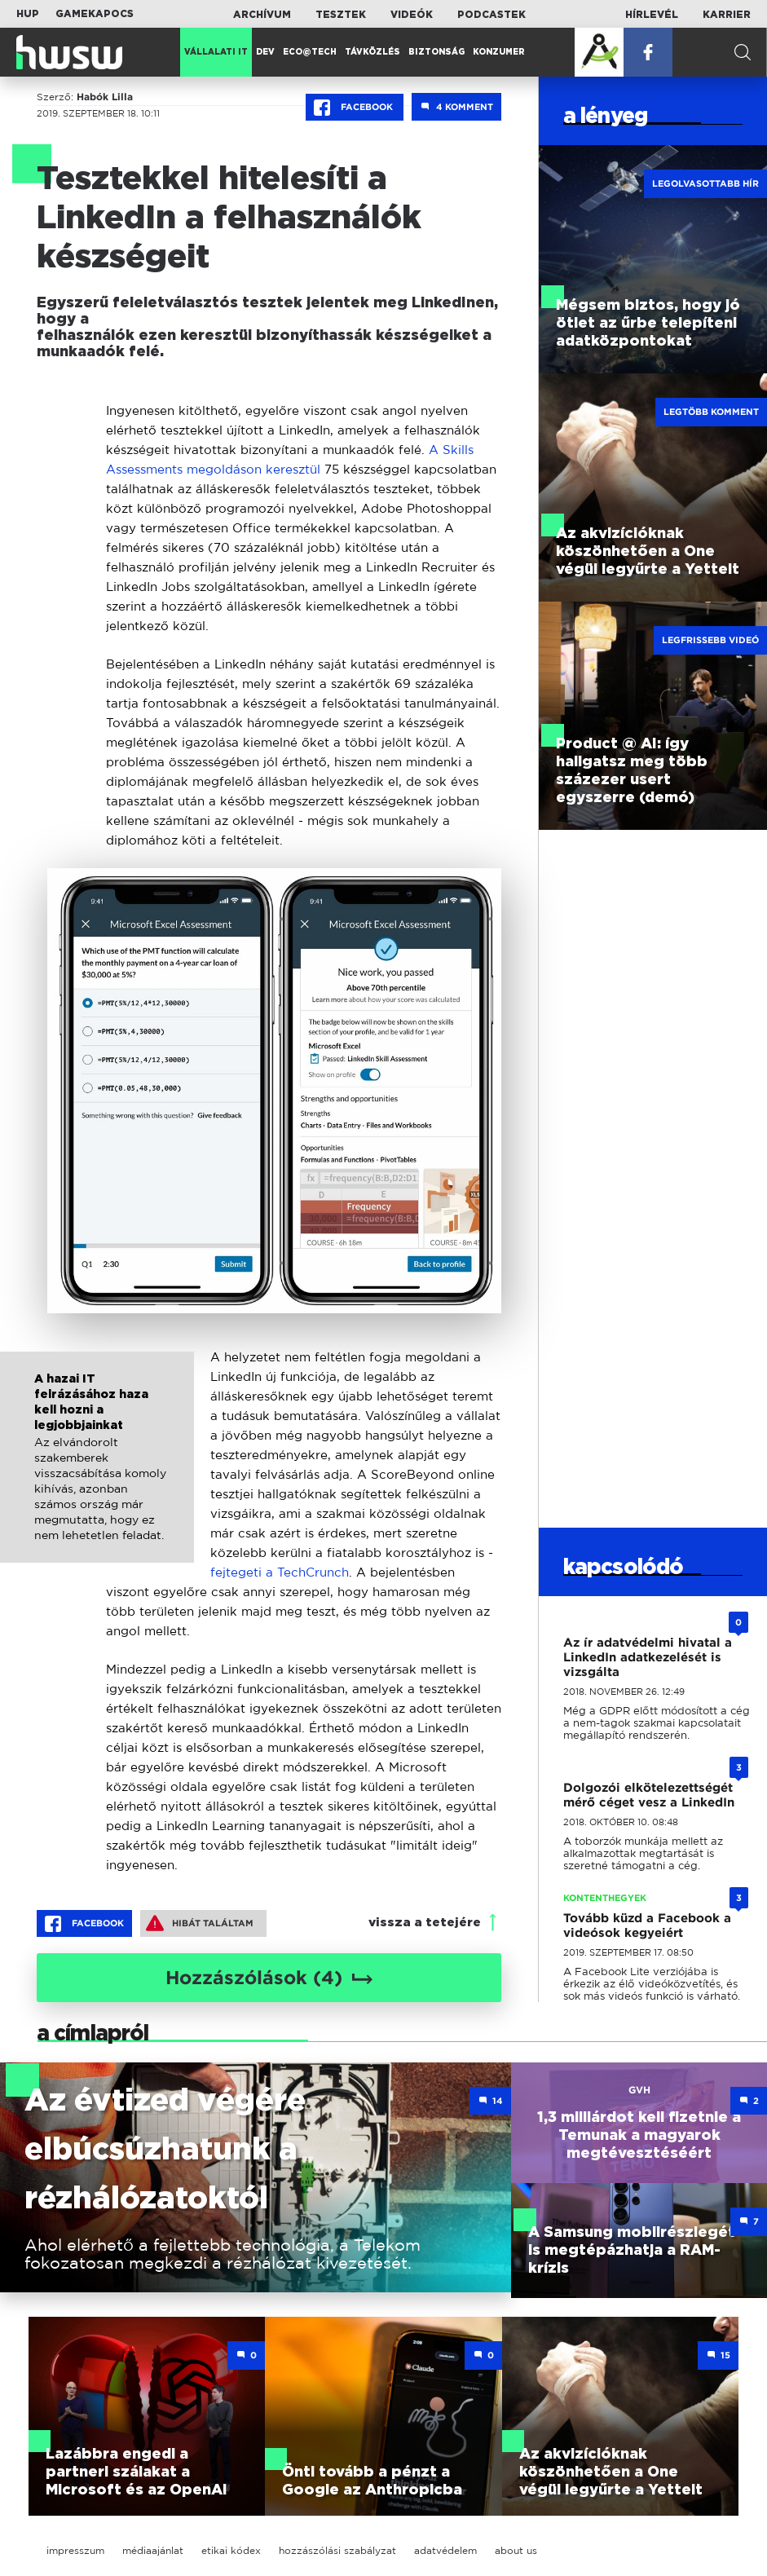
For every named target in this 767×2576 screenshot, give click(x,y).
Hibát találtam (199, 1923)
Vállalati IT (216, 52)
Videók (411, 15)
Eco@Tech (310, 52)
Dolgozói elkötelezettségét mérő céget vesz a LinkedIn (648, 1795)
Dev (265, 52)
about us (516, 2550)
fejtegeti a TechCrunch (279, 1572)
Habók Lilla (105, 97)
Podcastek (491, 15)
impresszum (75, 2550)
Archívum (262, 15)
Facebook (354, 107)
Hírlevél (651, 15)
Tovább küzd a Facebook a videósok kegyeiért (647, 1925)
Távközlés (372, 52)
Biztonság (436, 52)
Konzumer (499, 52)
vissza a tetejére (424, 1923)
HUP (27, 14)
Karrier (727, 15)
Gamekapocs (94, 14)
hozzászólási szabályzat (337, 2550)
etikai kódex (231, 2550)
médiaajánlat (152, 2550)
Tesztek (340, 15)
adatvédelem (445, 2550)
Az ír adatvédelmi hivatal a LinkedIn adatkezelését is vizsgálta (647, 1657)
